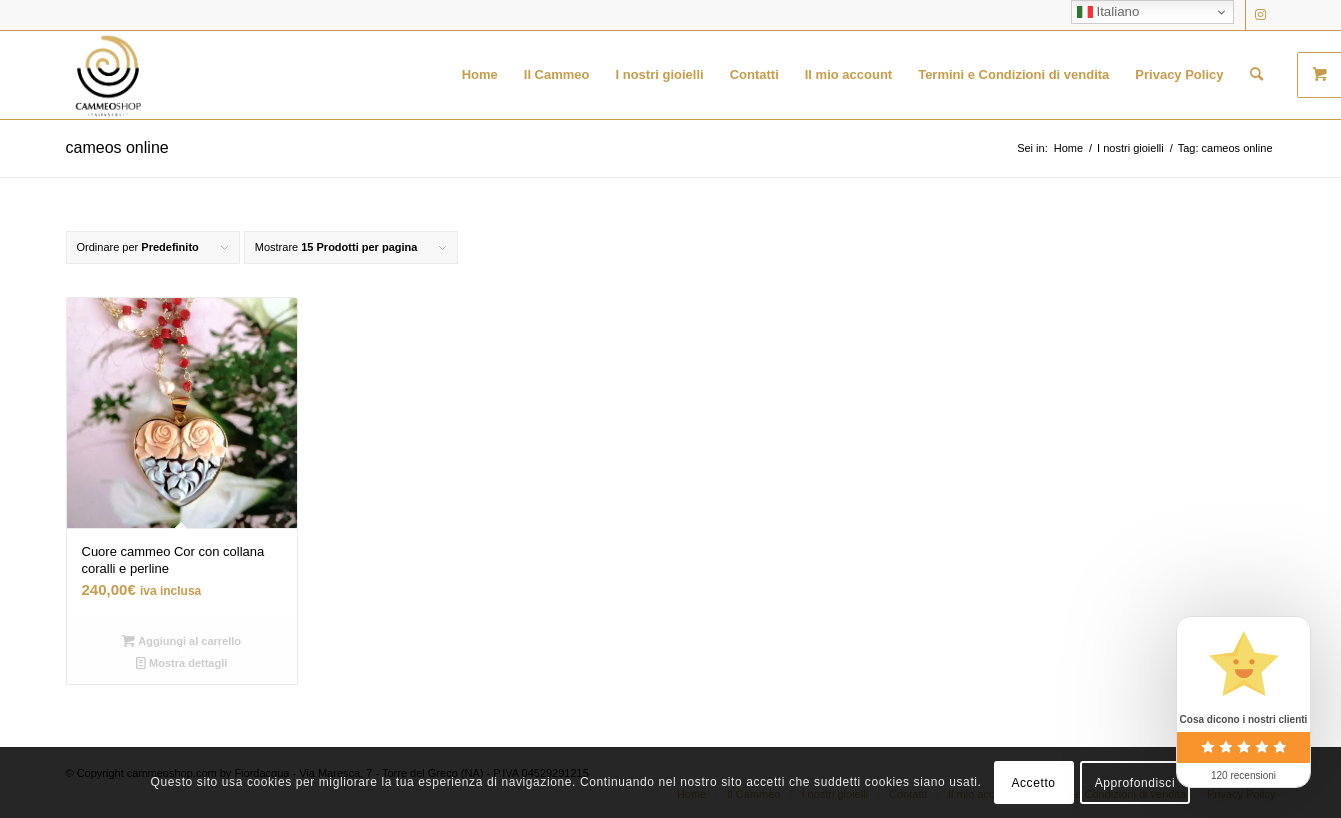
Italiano (1108, 12)
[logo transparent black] (108, 75)
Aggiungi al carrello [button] (181, 641)
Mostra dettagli (181, 663)
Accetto (1033, 783)
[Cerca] (1256, 75)
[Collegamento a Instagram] (1261, 15)
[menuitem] (480, 75)
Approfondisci (1135, 783)
